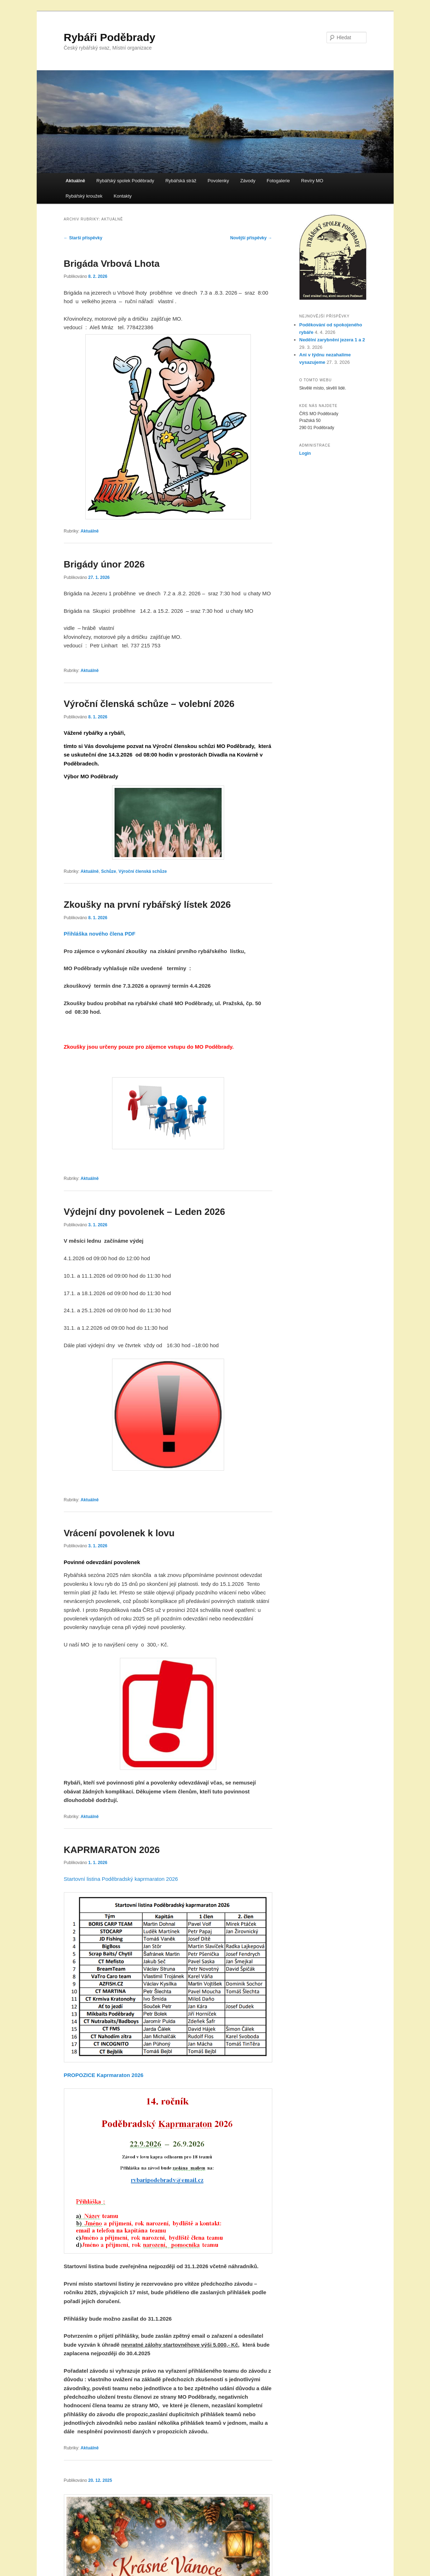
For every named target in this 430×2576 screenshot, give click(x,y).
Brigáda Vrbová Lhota (112, 263)
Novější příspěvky (251, 237)
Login (305, 453)
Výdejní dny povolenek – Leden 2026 (144, 1211)
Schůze (108, 871)
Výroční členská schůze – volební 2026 (149, 703)
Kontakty (123, 196)
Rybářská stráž (180, 180)
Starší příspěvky (83, 237)
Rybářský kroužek (84, 196)
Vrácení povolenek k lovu (119, 1533)
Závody (248, 180)
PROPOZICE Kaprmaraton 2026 (103, 2075)
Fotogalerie (278, 180)
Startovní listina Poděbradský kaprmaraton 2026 (121, 1879)
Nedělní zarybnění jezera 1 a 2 (332, 339)
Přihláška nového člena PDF (100, 934)
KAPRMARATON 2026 (112, 1849)
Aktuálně (75, 180)
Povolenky (218, 180)
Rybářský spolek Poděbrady (125, 180)
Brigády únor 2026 (104, 564)
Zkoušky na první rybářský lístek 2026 (147, 904)
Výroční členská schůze (142, 871)
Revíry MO (312, 180)
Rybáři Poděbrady (110, 37)
